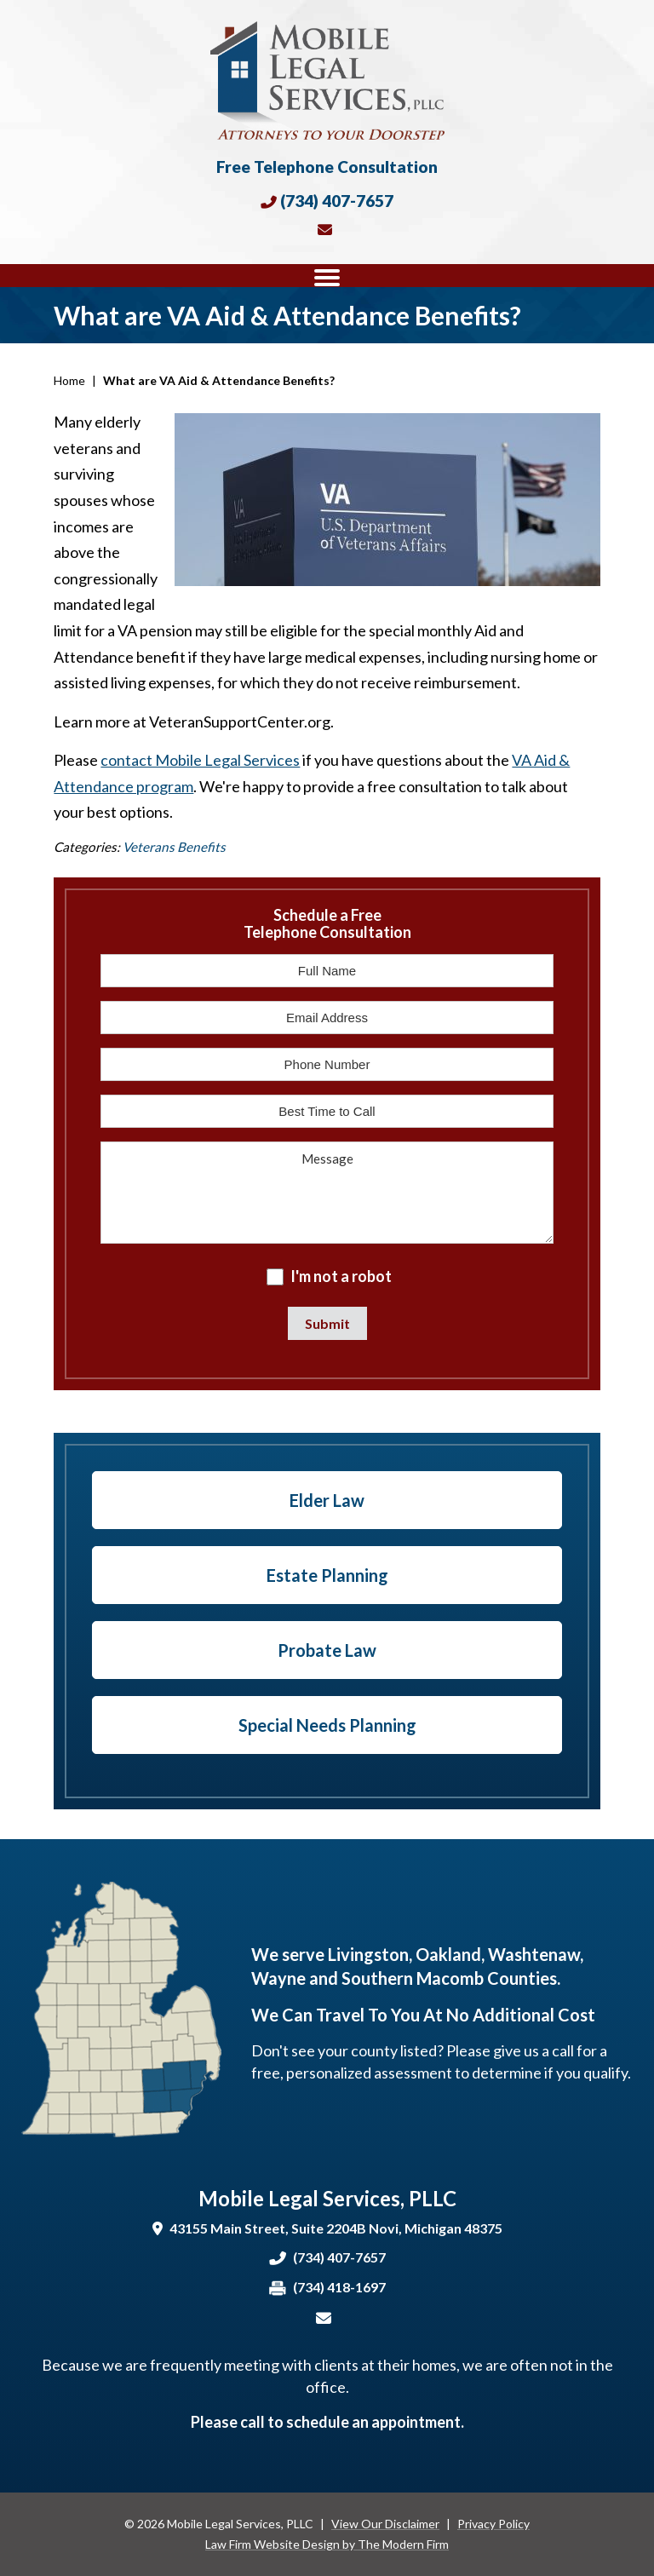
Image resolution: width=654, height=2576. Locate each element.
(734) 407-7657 (336, 200)
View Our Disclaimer (385, 2523)
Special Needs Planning (327, 1725)
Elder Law (327, 1500)
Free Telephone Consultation (327, 166)
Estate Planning (327, 1575)
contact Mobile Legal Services (200, 759)
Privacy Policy (493, 2523)
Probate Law (327, 1650)
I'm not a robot (341, 1276)
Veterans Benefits (174, 846)
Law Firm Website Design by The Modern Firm (327, 2544)
